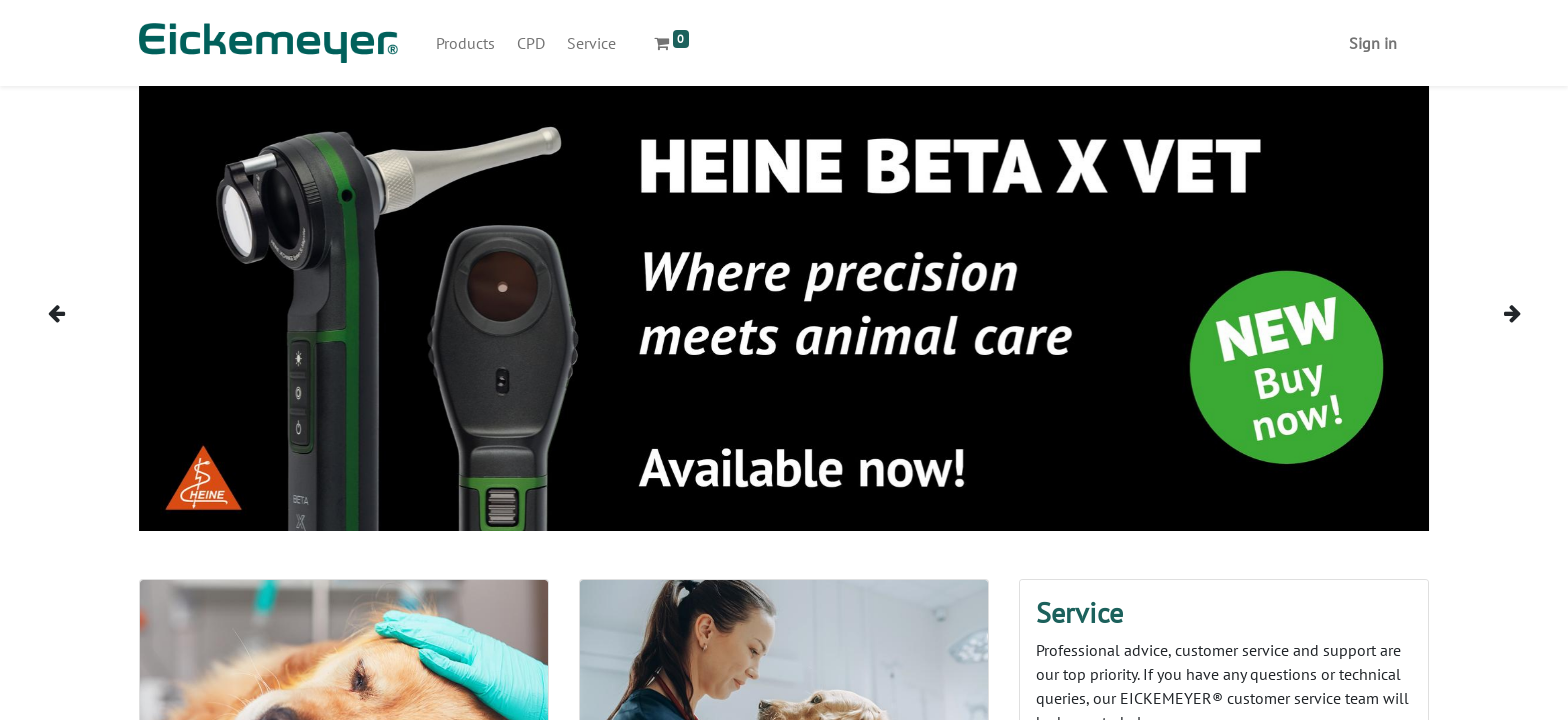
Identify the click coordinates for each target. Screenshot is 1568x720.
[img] (86, 312)
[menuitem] (465, 43)
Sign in (1373, 43)
